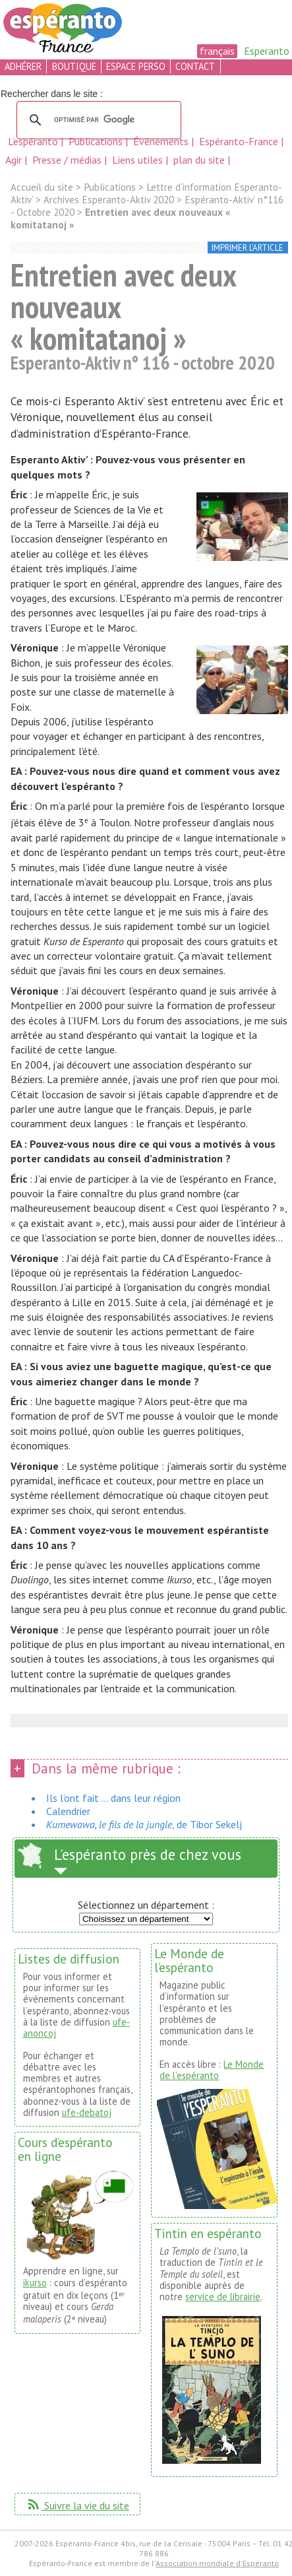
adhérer (23, 66)
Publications (97, 141)
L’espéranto (34, 141)
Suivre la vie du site (77, 2505)
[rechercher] (97, 120)
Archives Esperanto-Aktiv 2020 (109, 199)
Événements (162, 141)
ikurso (35, 2282)
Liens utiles (138, 159)
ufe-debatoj (86, 2112)
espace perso (135, 66)
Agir (14, 159)
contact (195, 66)
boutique (74, 66)
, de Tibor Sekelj (144, 1824)
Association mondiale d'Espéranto (217, 2563)
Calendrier (68, 1811)
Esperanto (266, 50)
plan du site (199, 159)
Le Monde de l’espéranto (212, 2070)
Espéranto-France (240, 141)
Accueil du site (42, 187)
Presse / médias (68, 159)
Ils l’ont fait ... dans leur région (113, 1797)
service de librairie (222, 2296)
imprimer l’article (247, 247)
